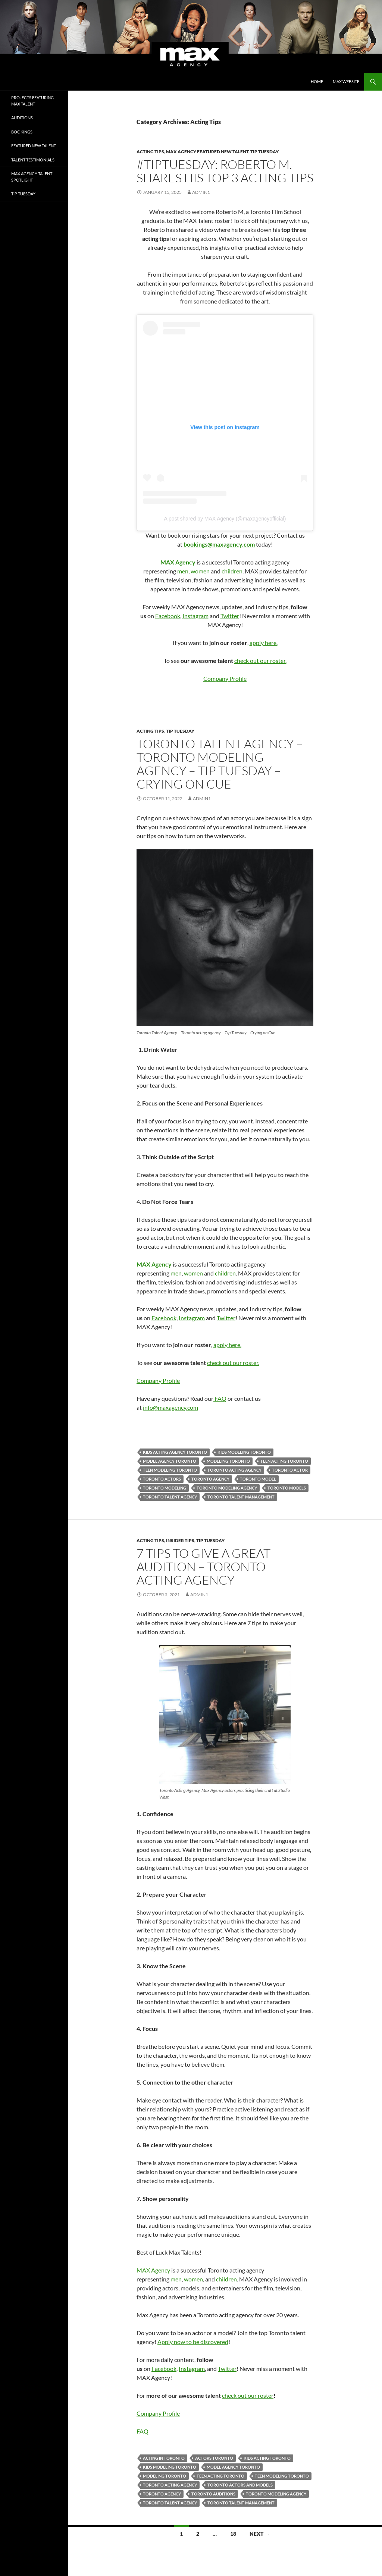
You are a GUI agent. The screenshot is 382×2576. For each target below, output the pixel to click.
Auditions (22, 117)
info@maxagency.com (170, 1407)
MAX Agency (153, 2270)
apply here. (264, 642)
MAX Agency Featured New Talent (207, 151)
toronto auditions (213, 2493)
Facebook (167, 615)
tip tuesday (264, 151)
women (200, 571)
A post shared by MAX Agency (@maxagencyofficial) (225, 519)
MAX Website (346, 81)
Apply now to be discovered (192, 2341)
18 (233, 2534)
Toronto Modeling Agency (227, 1487)
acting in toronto (164, 2458)
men (182, 571)
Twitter (229, 615)
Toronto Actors (162, 1478)
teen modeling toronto (170, 1470)
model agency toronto (169, 1461)
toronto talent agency (170, 1496)
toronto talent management (241, 1496)
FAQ (219, 1398)
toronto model (258, 1478)
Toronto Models (286, 1487)
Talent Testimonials (32, 159)
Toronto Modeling (164, 1487)
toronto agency (210, 1478)
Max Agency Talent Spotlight (31, 176)
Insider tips (180, 1540)
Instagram (195, 615)
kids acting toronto (267, 2458)
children (232, 571)
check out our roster (247, 2395)
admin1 (201, 192)
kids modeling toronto (244, 1452)
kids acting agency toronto (175, 1452)
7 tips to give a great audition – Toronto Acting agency (203, 1566)
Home (317, 81)
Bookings (21, 131)
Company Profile (225, 678)
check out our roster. (260, 660)
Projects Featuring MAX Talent (32, 100)
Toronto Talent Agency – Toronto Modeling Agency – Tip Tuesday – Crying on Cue (220, 764)
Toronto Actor (290, 1470)
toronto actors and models (240, 2484)
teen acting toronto (284, 1461)
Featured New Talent (33, 145)
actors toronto (214, 2458)
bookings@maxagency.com (219, 544)
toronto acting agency (234, 1470)
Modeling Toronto (228, 1461)
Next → (260, 2534)
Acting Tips (150, 151)
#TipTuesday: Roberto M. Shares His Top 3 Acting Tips (225, 171)
